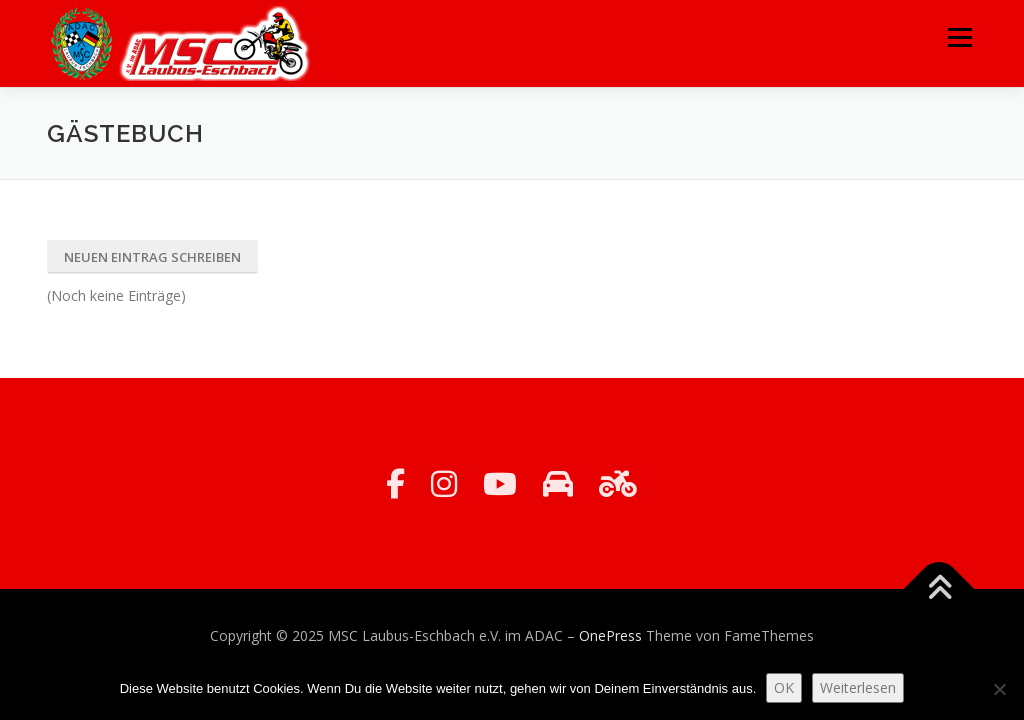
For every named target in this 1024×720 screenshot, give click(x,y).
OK (784, 687)
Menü (959, 37)
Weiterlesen (858, 687)
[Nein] (999, 689)
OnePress (610, 635)
